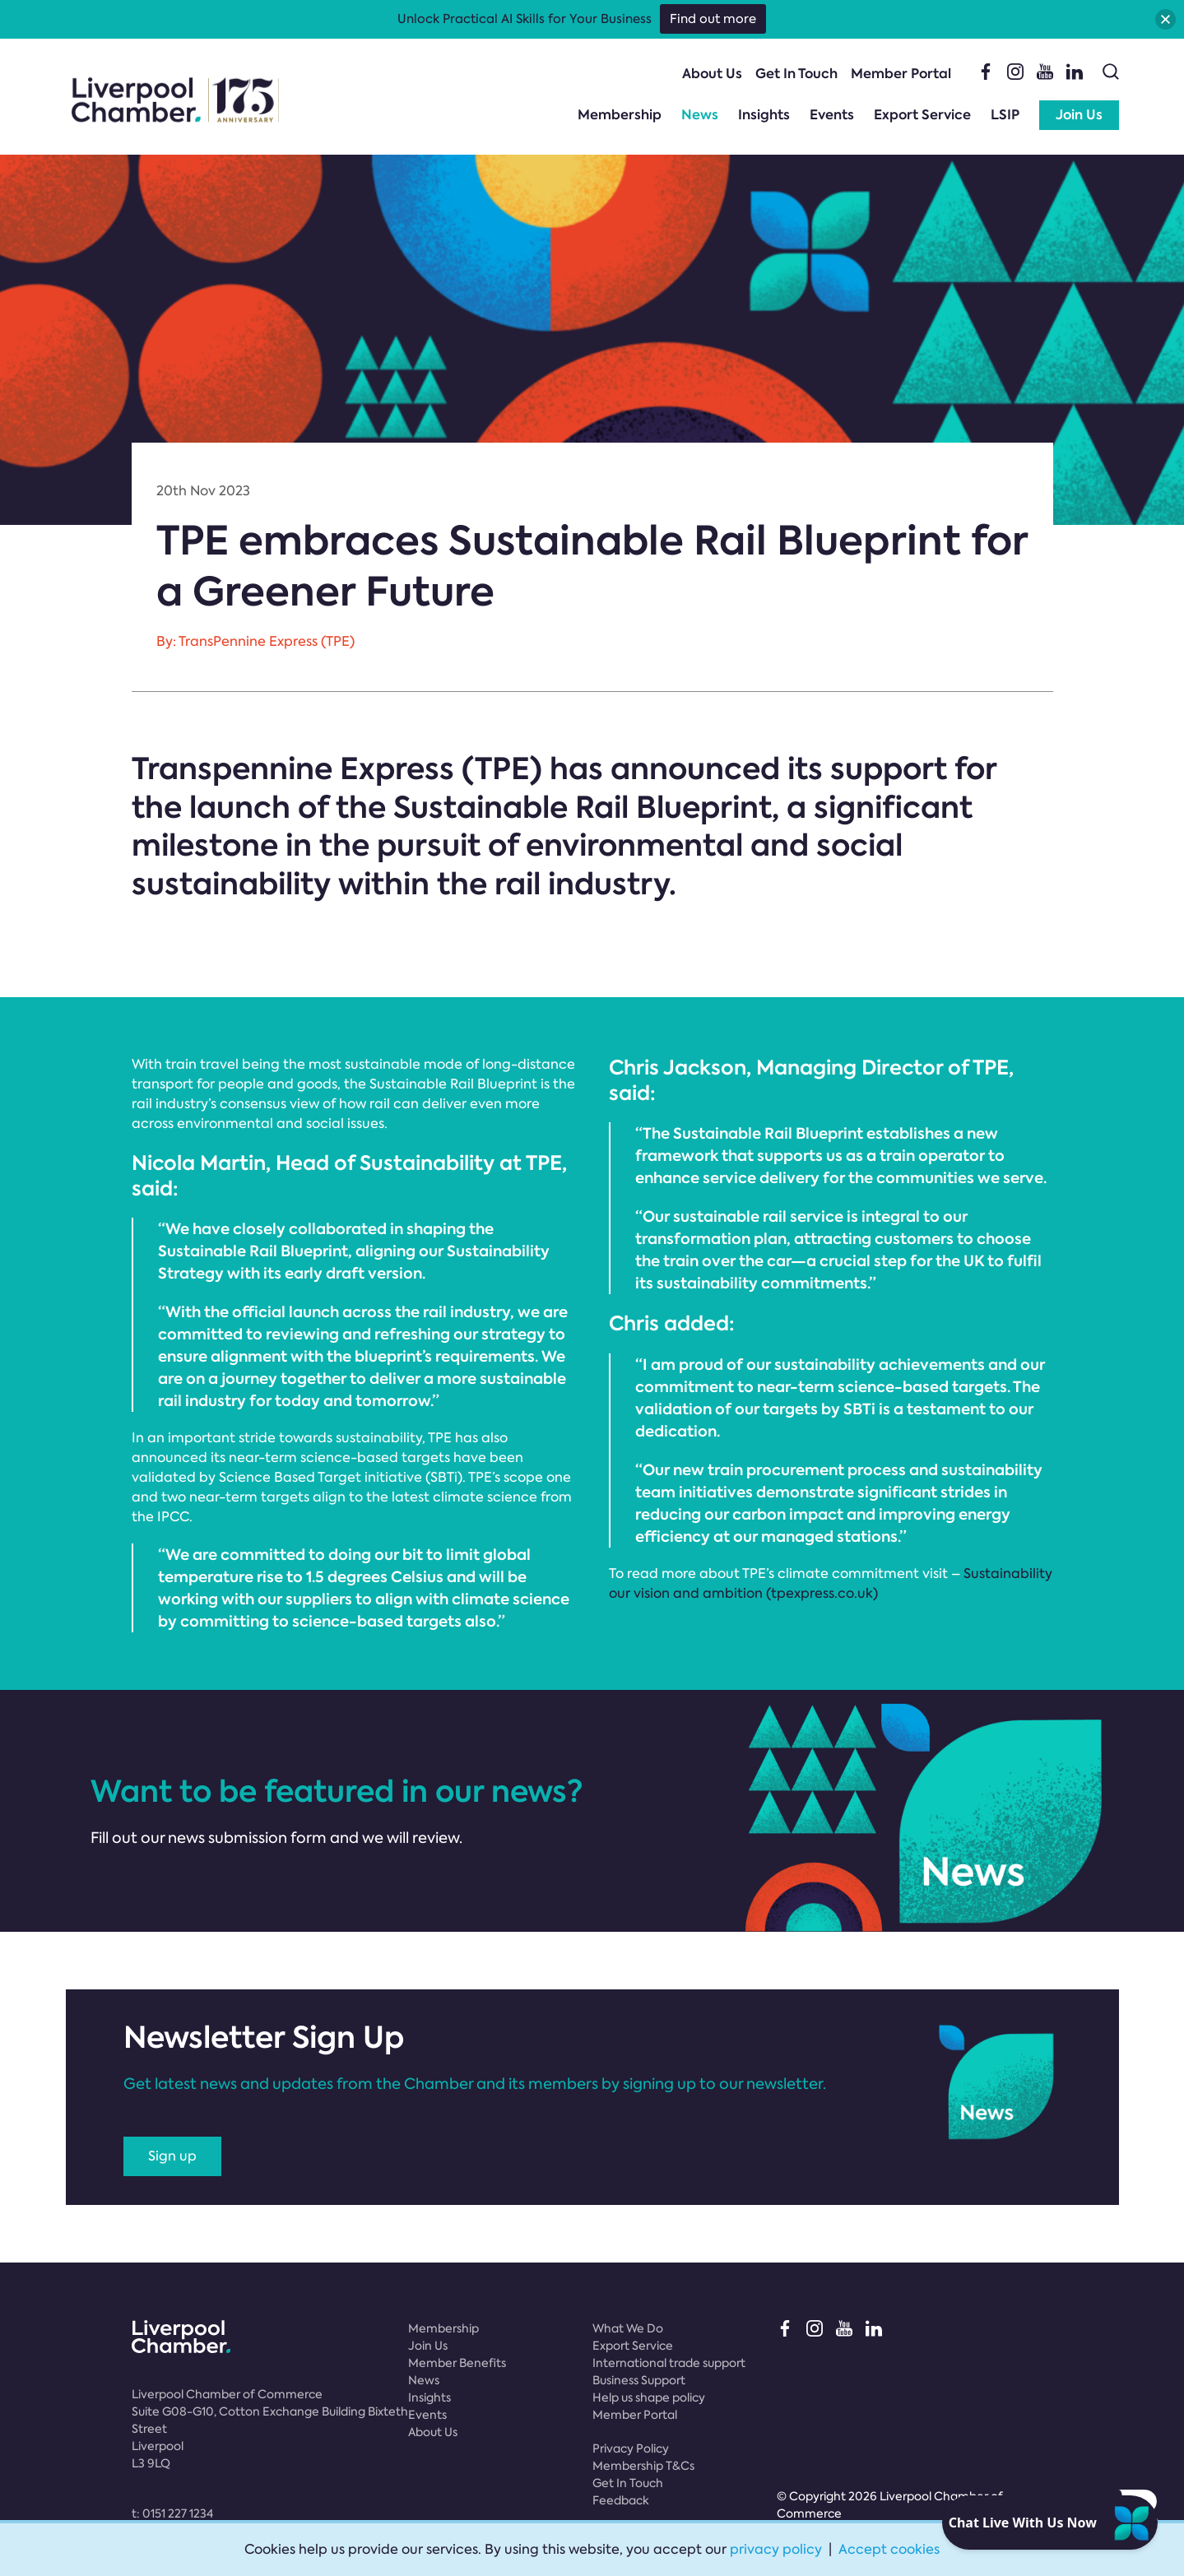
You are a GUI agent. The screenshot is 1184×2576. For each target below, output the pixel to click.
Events (832, 114)
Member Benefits (457, 2363)
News (699, 114)
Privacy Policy (630, 2448)
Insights (764, 114)
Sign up (172, 2156)
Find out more (713, 19)
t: (172, 2513)
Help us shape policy (648, 2397)
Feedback (620, 2500)
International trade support (668, 2363)
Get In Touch (796, 73)
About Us (712, 73)
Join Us (1079, 114)
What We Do (627, 2328)
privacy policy (776, 2549)
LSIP (1005, 114)
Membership (620, 114)
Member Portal (901, 73)
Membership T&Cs (643, 2465)
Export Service (922, 114)
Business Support (638, 2380)
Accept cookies (889, 2549)
